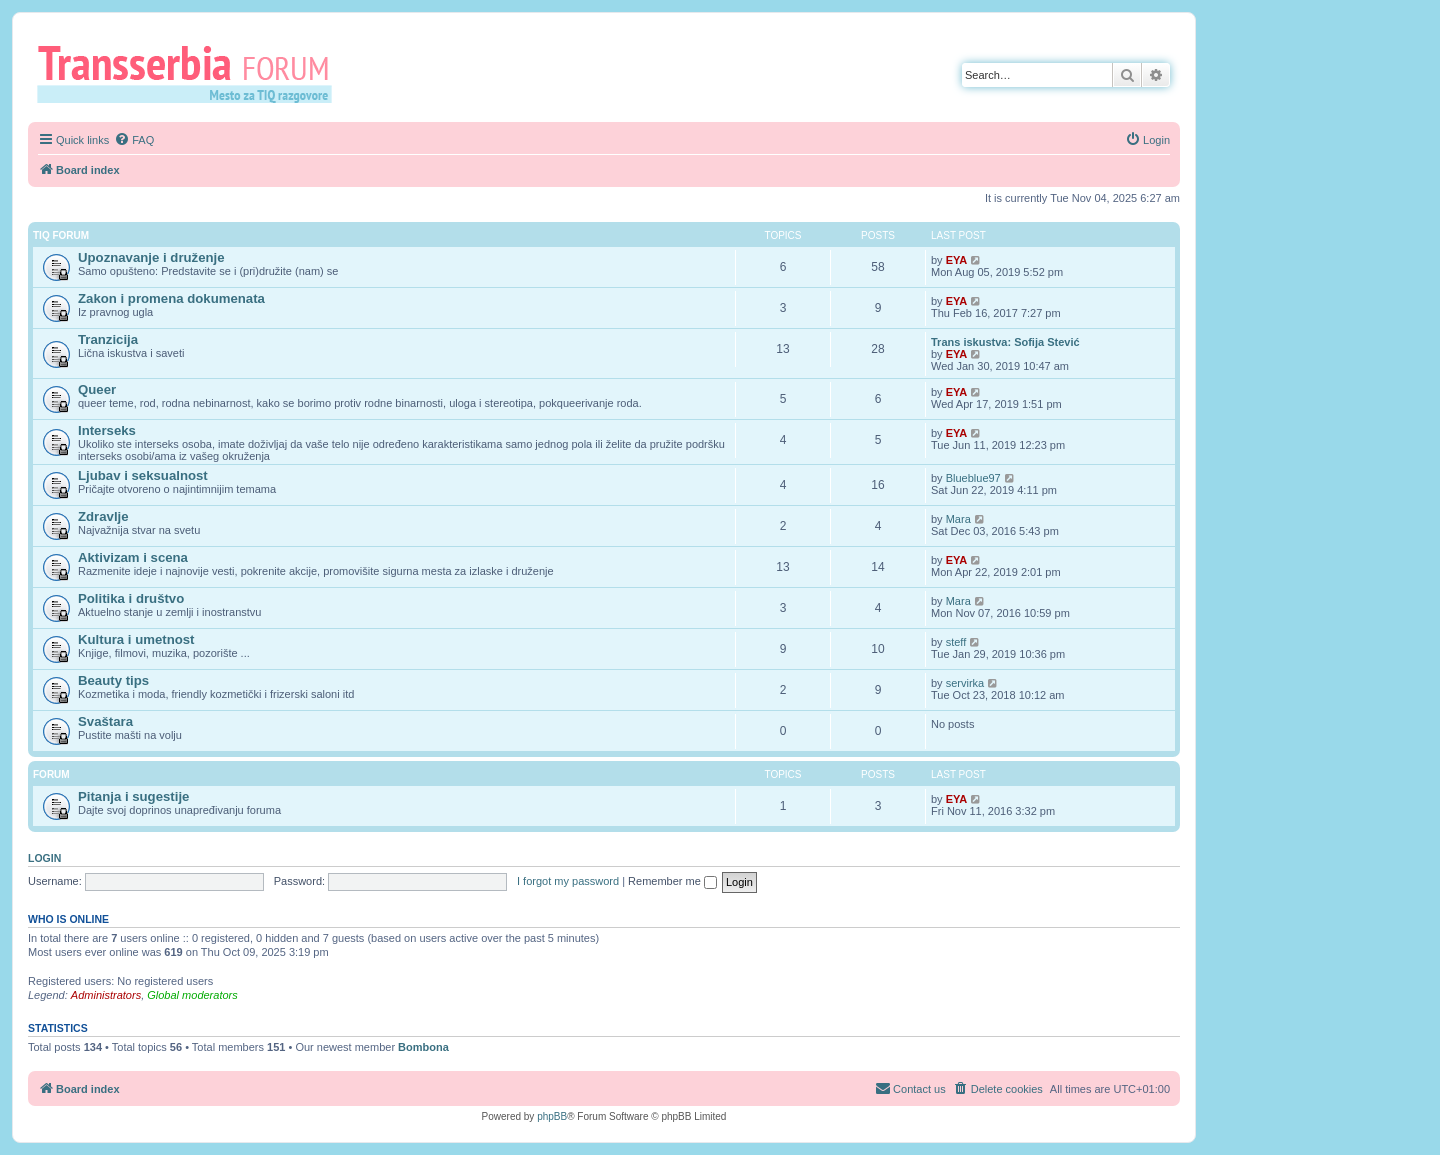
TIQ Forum (61, 235)
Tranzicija (108, 339)
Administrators (106, 995)
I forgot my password (568, 881)
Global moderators (192, 995)
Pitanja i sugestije (133, 796)
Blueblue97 (973, 478)
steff (956, 642)
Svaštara (105, 721)
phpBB (552, 1116)
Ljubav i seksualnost (143, 475)
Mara (958, 519)
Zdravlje (103, 516)
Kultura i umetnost (136, 639)
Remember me (672, 881)
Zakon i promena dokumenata (171, 298)
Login (44, 858)
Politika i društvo (131, 598)
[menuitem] (134, 140)
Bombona (423, 1047)
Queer (97, 389)
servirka (965, 683)
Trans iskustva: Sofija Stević (1005, 342)
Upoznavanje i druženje (151, 257)
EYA (957, 260)
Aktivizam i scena (133, 557)
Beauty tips (113, 680)
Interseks (107, 430)
